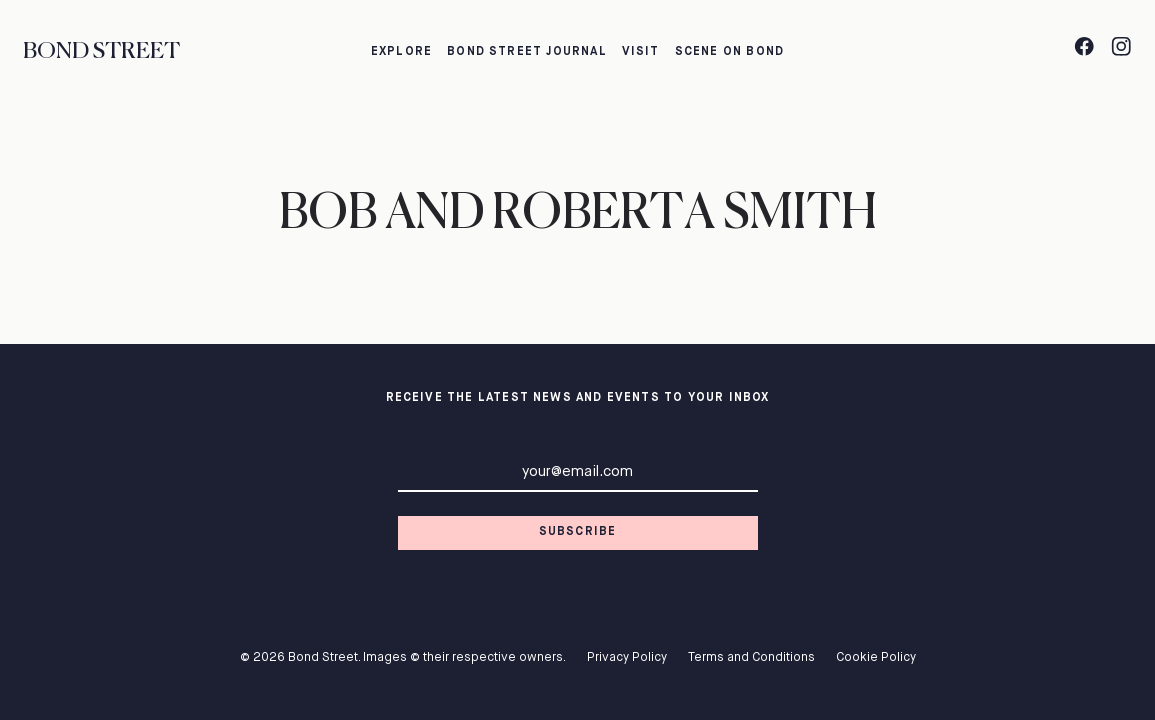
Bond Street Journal (527, 52)
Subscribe (578, 532)
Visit (641, 52)
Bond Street (101, 51)
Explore (401, 52)
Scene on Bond (729, 52)
